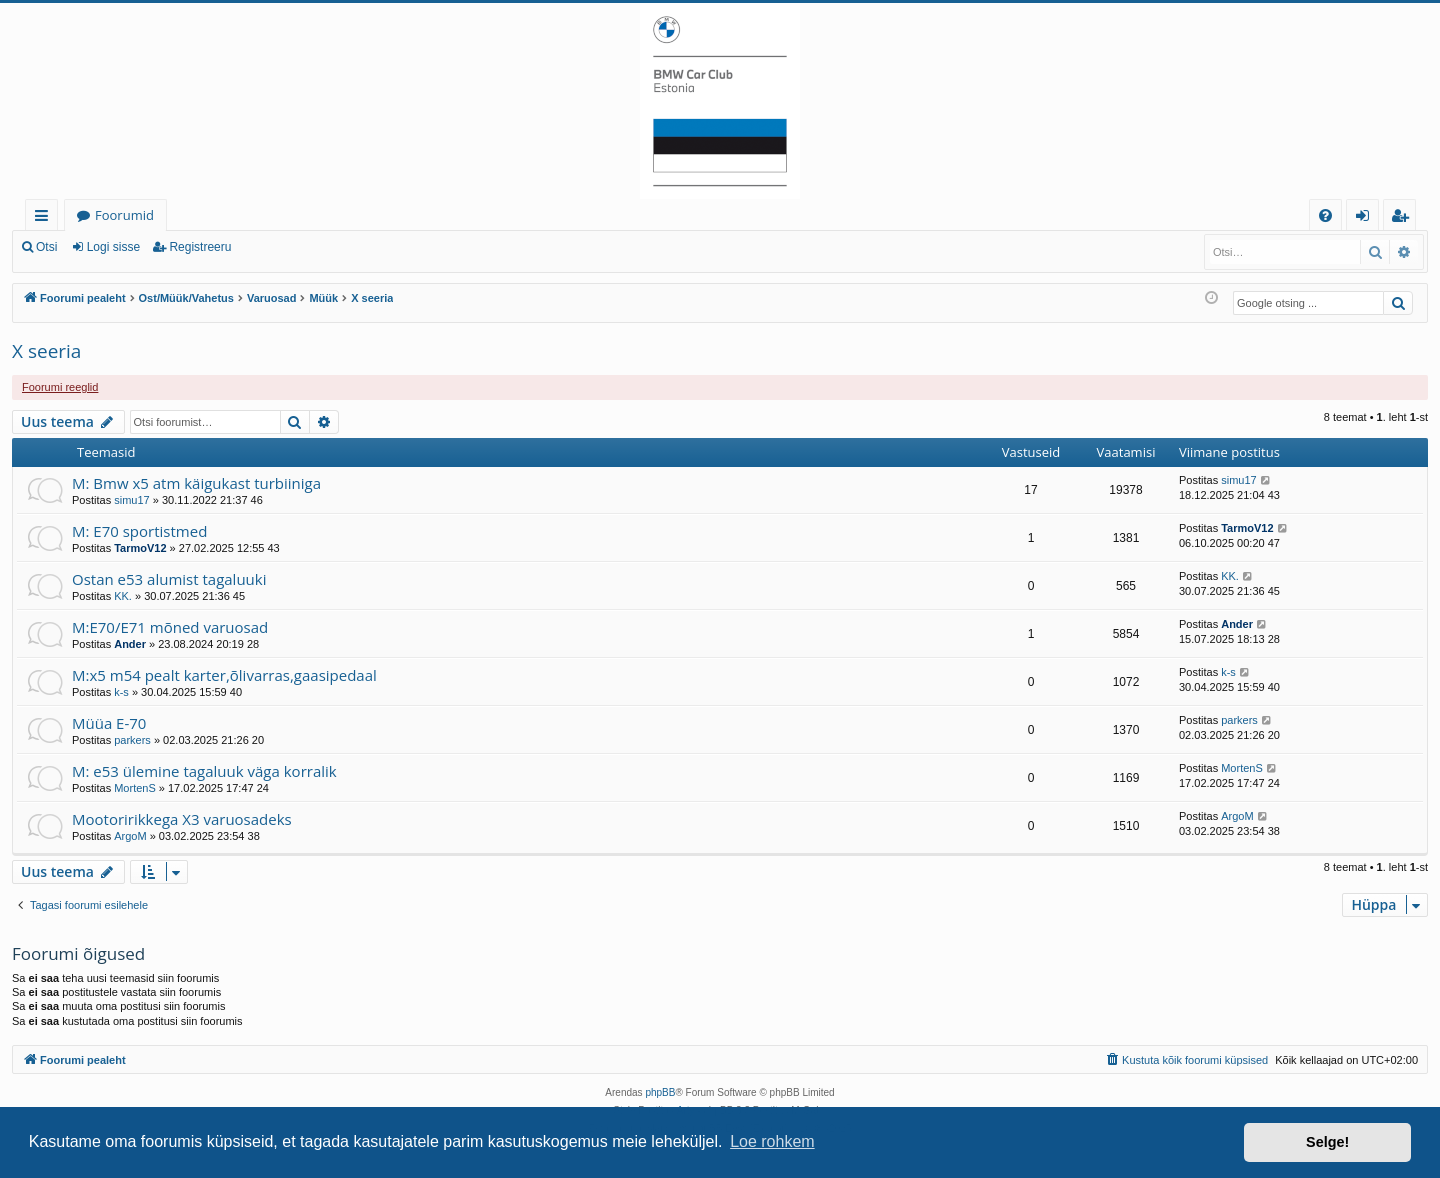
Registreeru (200, 247)
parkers (132, 740)
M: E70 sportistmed (139, 531)
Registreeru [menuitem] (1404, 218)
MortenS (135, 788)
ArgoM (130, 836)
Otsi (46, 247)
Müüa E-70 (109, 723)
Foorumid (124, 215)
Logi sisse (113, 247)
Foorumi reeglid (60, 387)
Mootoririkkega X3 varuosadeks (182, 819)
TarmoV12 (140, 548)
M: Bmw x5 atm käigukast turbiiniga (196, 483)
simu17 (131, 500)
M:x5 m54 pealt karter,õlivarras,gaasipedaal (224, 675)
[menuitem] (1325, 215)
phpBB (660, 1092)
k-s (121, 692)
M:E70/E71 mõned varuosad (170, 627)
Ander (130, 644)
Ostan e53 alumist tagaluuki (169, 579)
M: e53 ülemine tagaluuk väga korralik (204, 771)
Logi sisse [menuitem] (1366, 218)
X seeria (46, 351)
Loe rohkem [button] (772, 1141)
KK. (123, 596)
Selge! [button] (1327, 1142)
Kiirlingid (45, 218)
